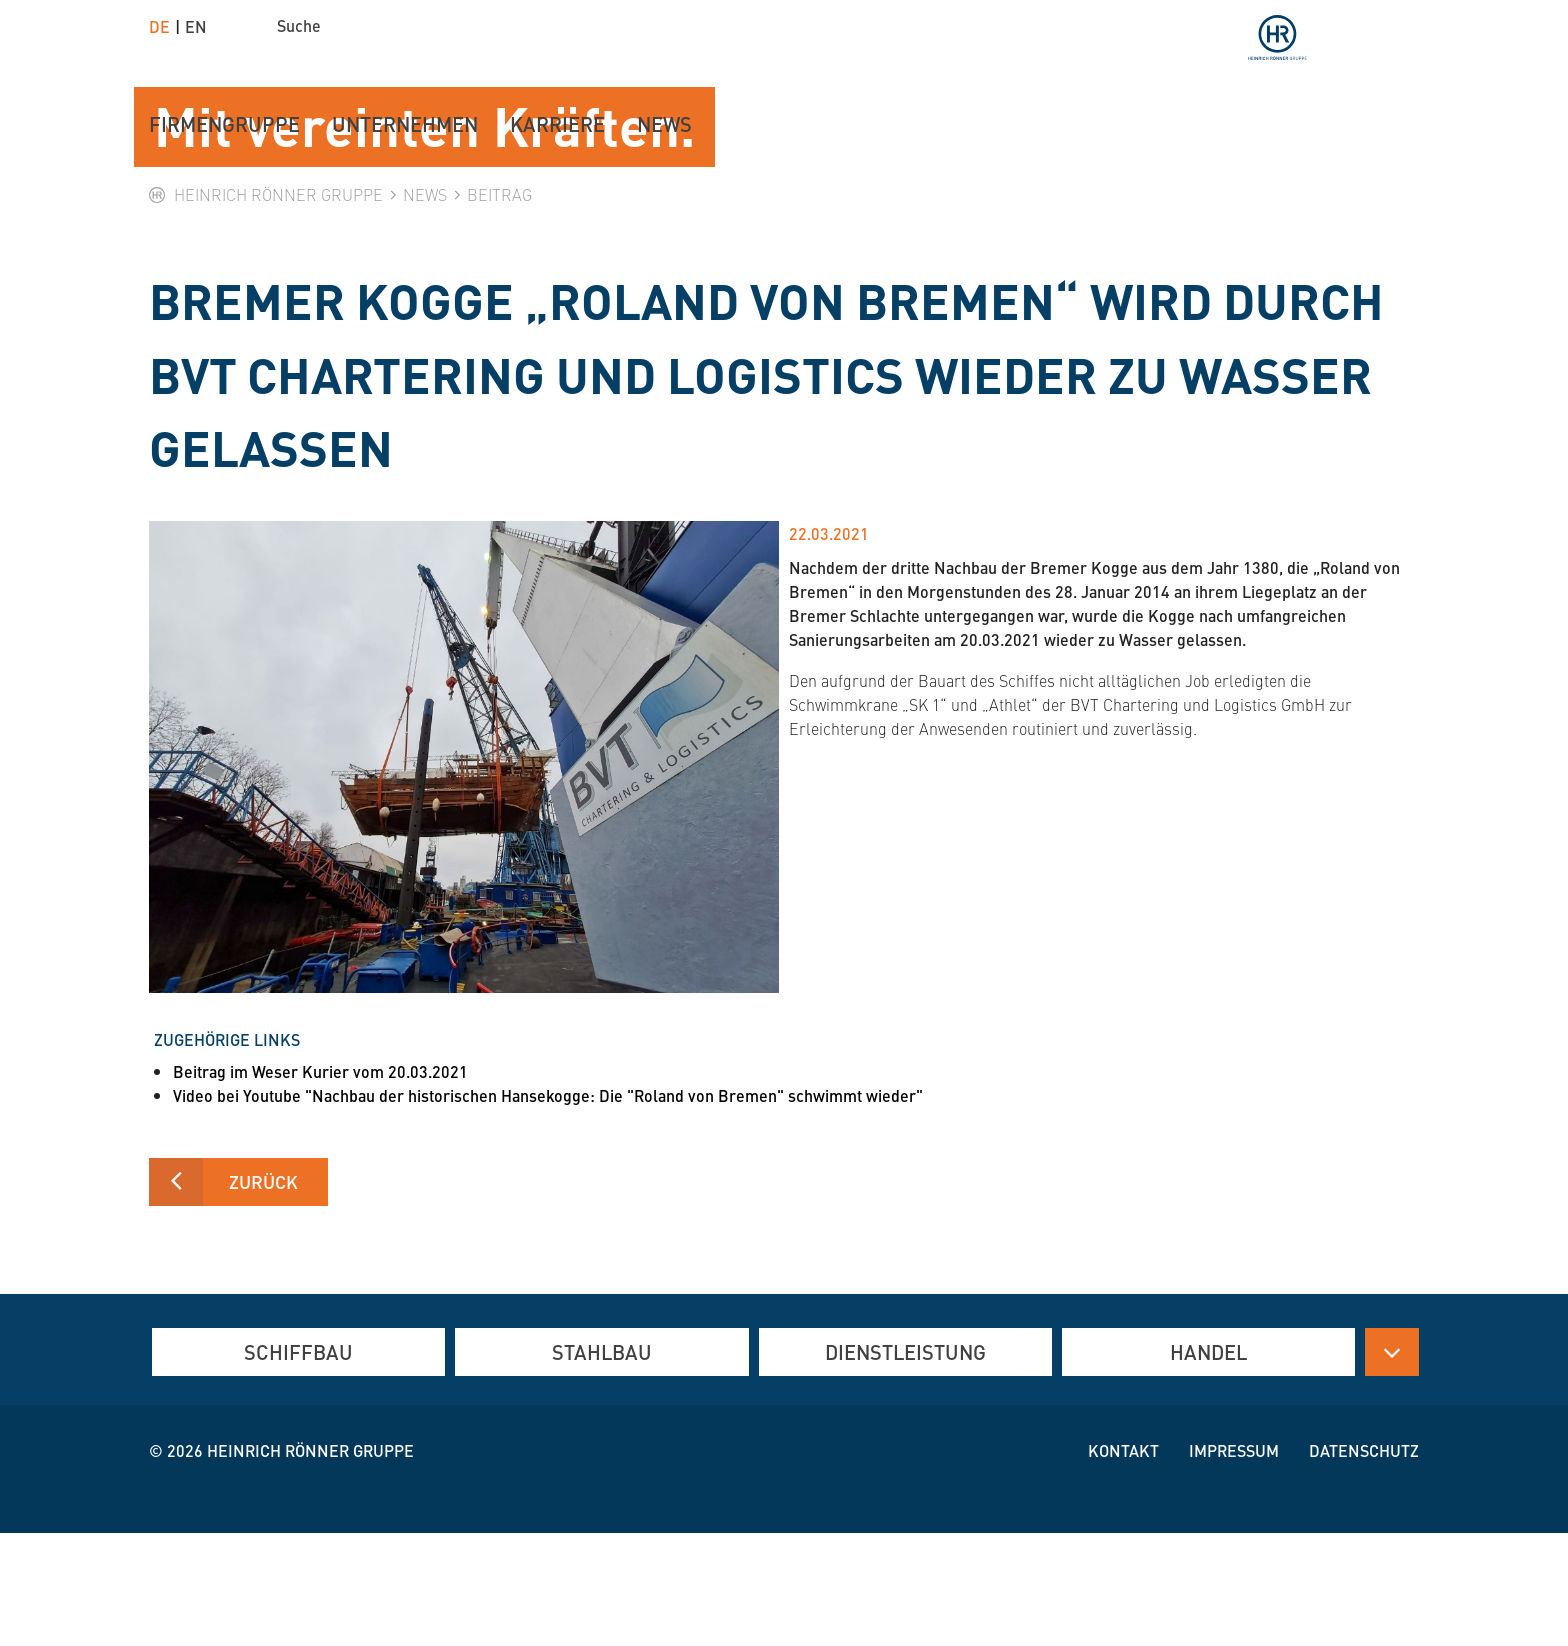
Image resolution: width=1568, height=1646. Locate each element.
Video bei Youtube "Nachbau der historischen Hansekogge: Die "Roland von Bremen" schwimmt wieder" (548, 1208)
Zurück (263, 1294)
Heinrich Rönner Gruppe (310, 1563)
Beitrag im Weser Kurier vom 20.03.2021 (320, 1184)
